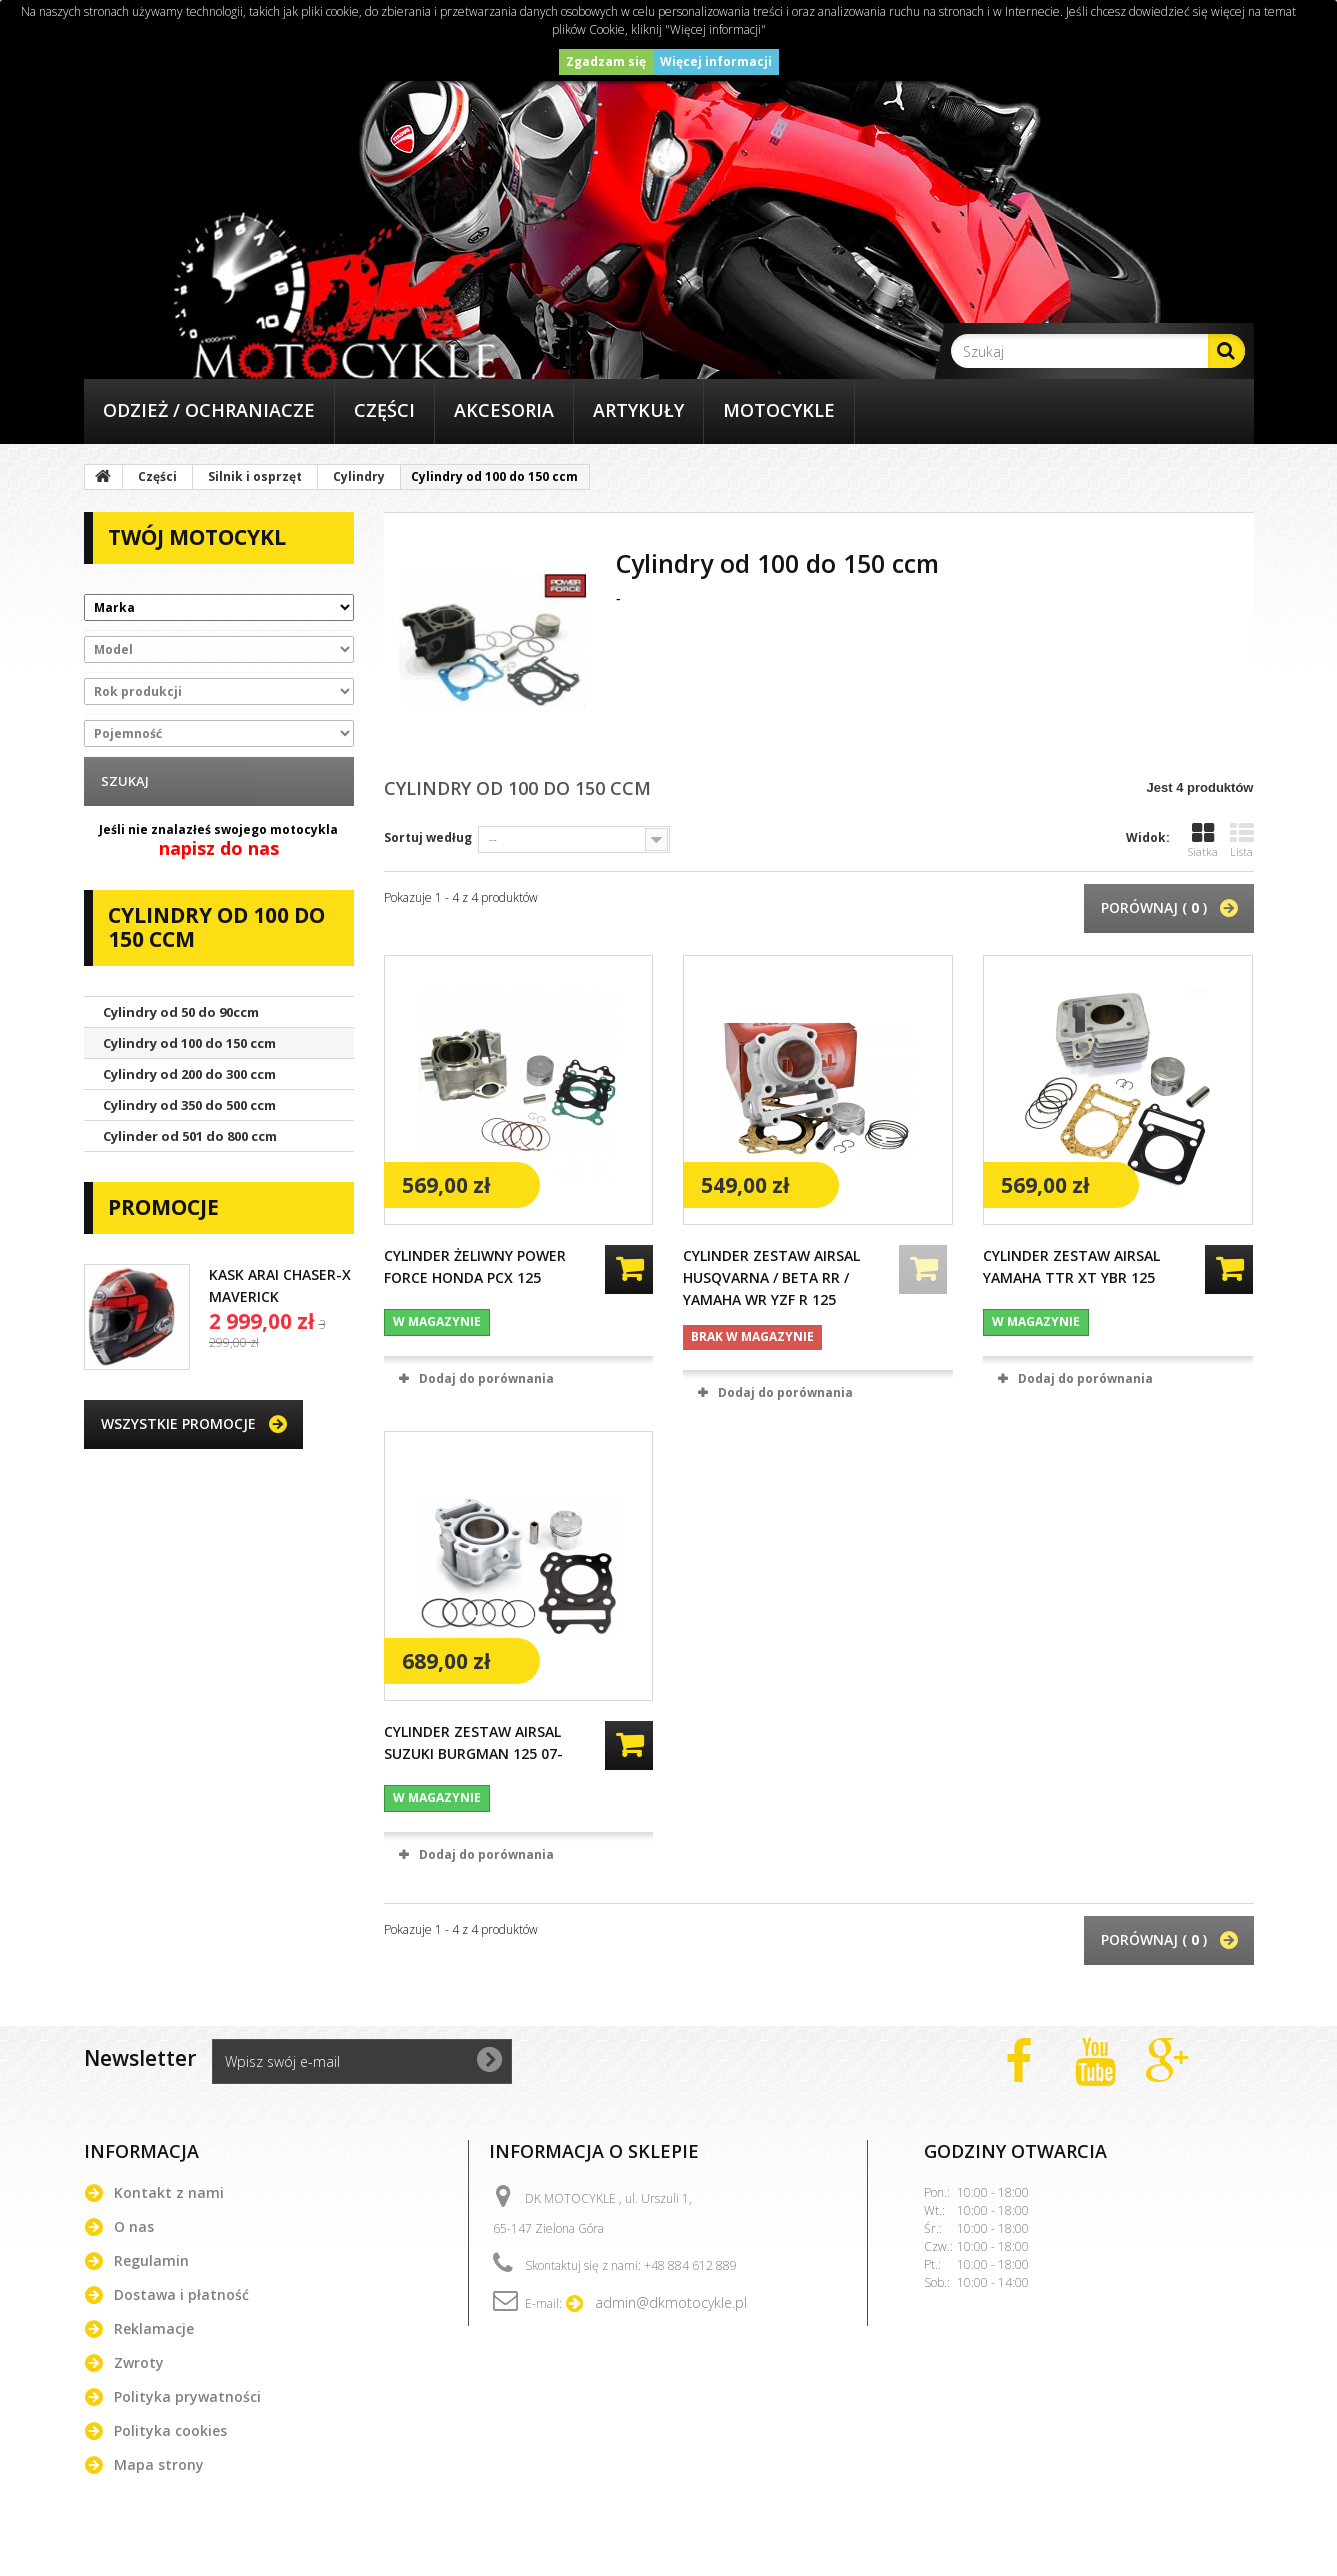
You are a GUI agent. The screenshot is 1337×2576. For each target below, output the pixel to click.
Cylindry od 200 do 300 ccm (189, 1074)
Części (384, 410)
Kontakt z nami (169, 2192)
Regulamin (151, 2260)
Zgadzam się (606, 61)
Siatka (1203, 840)
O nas (134, 2226)
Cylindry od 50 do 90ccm (181, 1012)
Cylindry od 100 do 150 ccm (189, 1043)
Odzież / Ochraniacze (209, 410)
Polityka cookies (170, 2430)
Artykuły (638, 410)
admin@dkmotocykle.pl (671, 2302)
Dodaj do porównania (486, 1378)
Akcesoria (504, 410)
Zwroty (139, 2362)
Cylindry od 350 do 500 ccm (189, 1105)
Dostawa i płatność (181, 2294)
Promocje (163, 1207)
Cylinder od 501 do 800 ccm (190, 1136)
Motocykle (779, 410)
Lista (1242, 840)
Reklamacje (154, 2328)
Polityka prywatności (187, 2396)
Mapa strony (159, 2464)
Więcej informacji (716, 61)
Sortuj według (428, 837)
